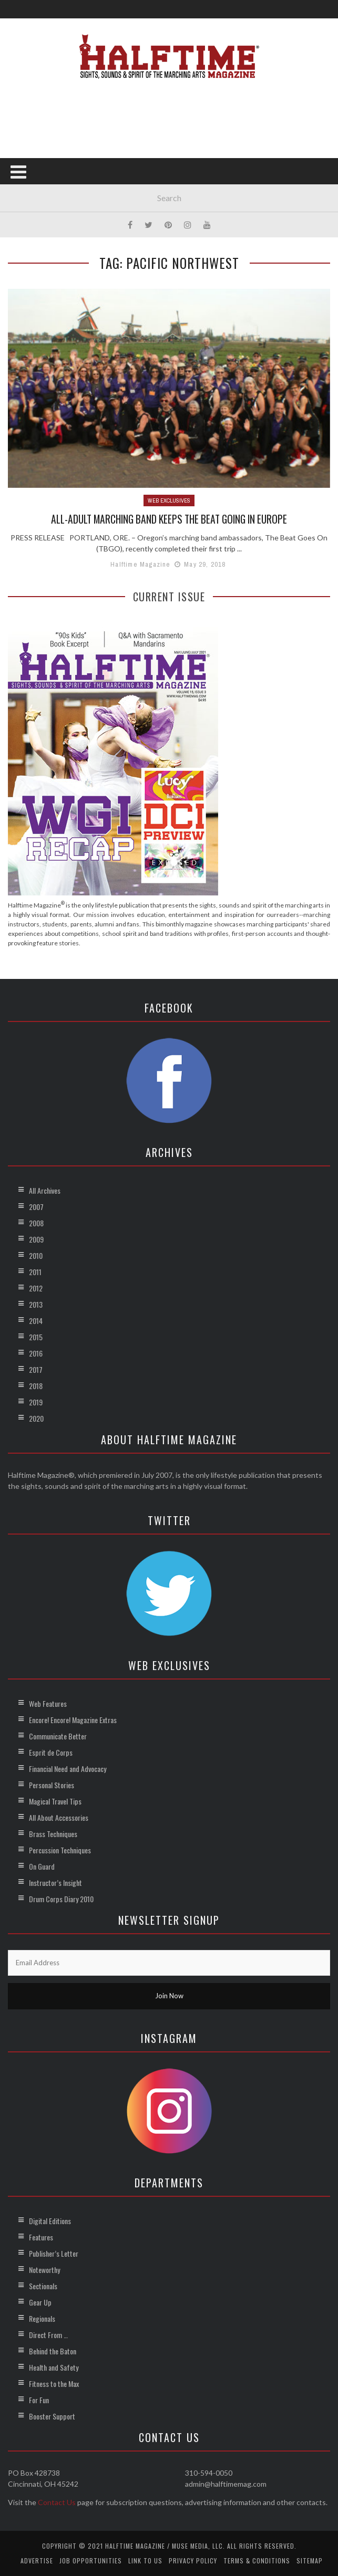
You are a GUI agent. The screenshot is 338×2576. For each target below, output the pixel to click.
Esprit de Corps (51, 1751)
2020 (36, 1417)
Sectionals (43, 2285)
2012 (36, 1287)
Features (41, 2236)
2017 (36, 1368)
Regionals (42, 2317)
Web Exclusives (169, 500)
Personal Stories (51, 1784)
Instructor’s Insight (55, 1881)
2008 (36, 1222)
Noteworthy (44, 2269)
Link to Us (145, 2560)
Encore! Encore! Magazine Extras (73, 1719)
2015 (36, 1336)
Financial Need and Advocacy (67, 1768)
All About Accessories (58, 1816)
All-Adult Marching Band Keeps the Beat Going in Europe (169, 519)
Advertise (37, 2560)
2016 (36, 1352)
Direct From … (48, 2334)
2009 (36, 1238)
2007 (36, 1206)
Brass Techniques (53, 1833)
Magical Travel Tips (55, 1800)
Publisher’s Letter (53, 2252)
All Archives (44, 1189)
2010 (36, 1254)
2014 (36, 1320)
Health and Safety (53, 2366)
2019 (36, 1401)
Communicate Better (58, 1735)
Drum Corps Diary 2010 (61, 1898)
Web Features (48, 1702)
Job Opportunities (90, 2560)
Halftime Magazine (140, 564)
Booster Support (52, 2415)
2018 (36, 1385)
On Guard (42, 1865)
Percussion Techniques (60, 1849)
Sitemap (309, 2560)
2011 (35, 1271)
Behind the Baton (52, 2350)
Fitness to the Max (54, 2383)
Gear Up (40, 2301)
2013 (36, 1303)
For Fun (39, 2399)
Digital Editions (50, 2220)
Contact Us (57, 2501)
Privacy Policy (193, 2560)
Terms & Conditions (256, 2560)
